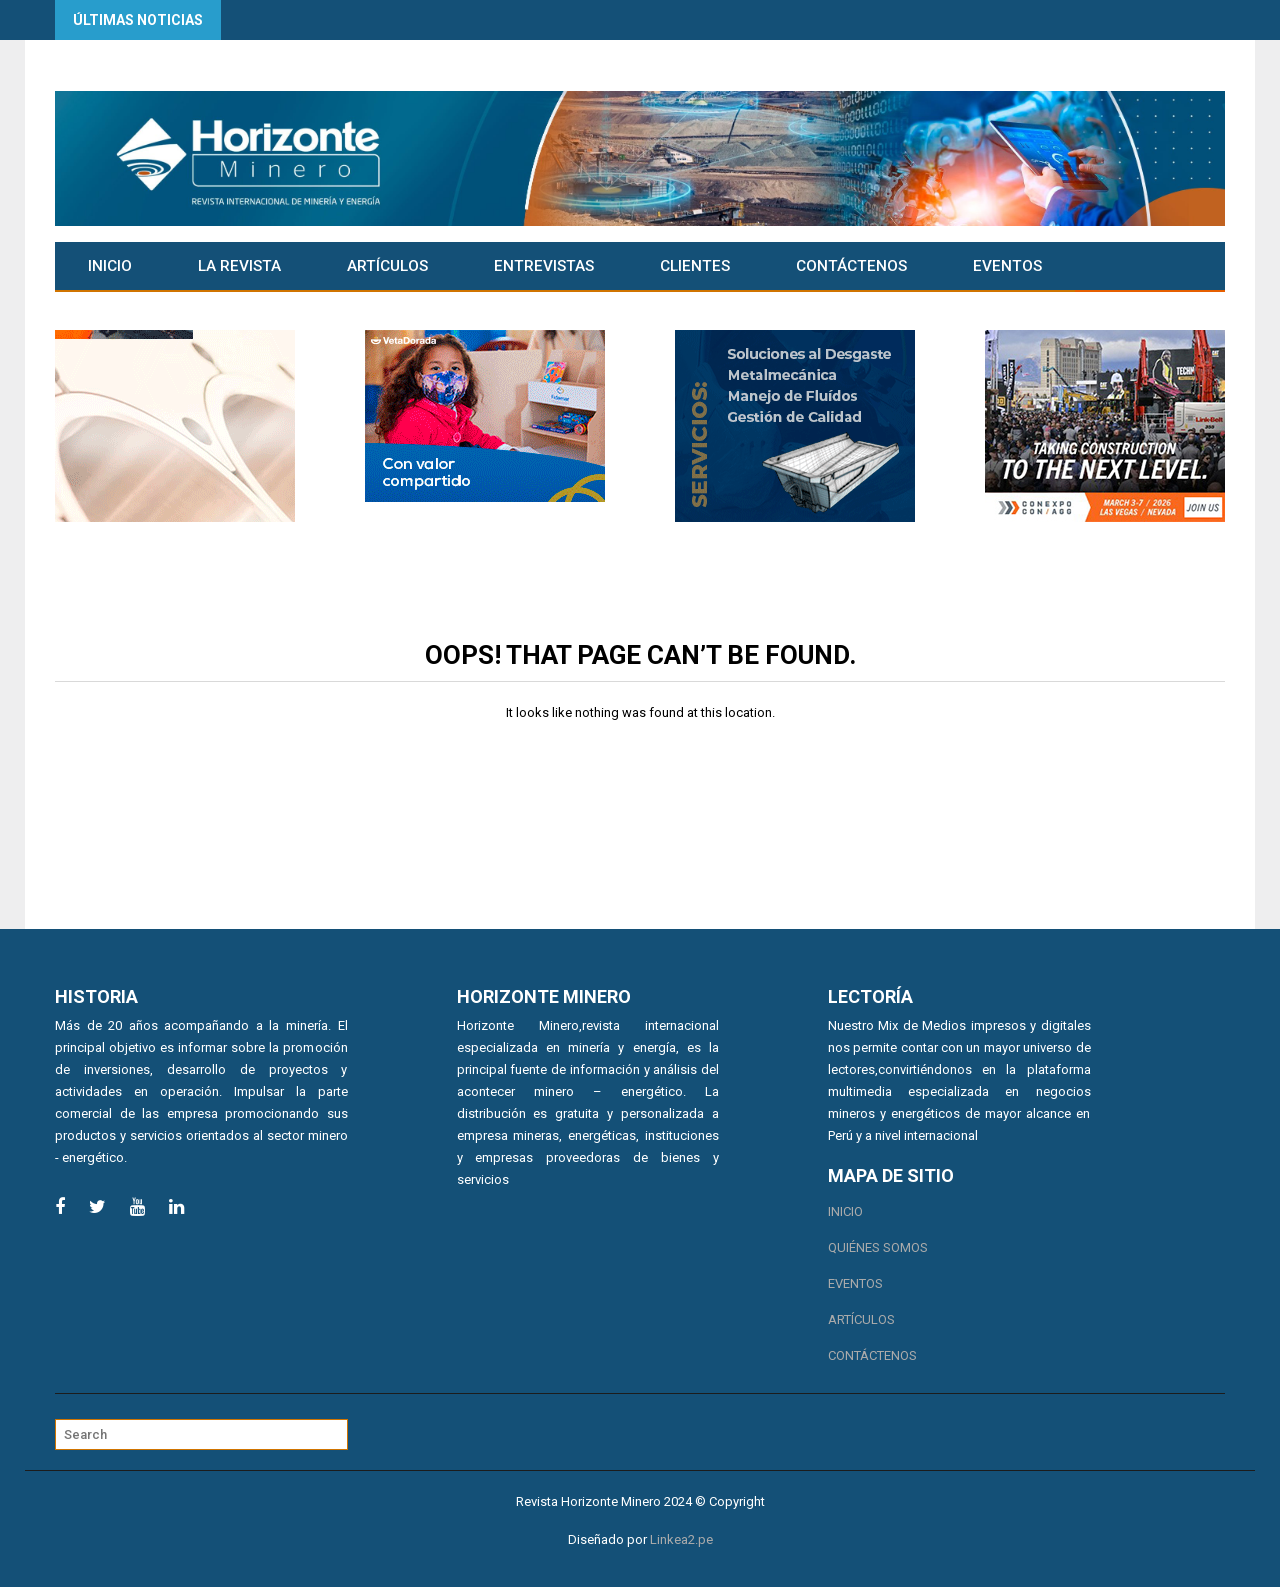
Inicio (110, 266)
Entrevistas (544, 266)
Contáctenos (851, 266)
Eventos (1007, 266)
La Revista (239, 266)
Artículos (387, 266)
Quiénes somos (878, 1247)
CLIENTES (695, 266)
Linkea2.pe (681, 1539)
